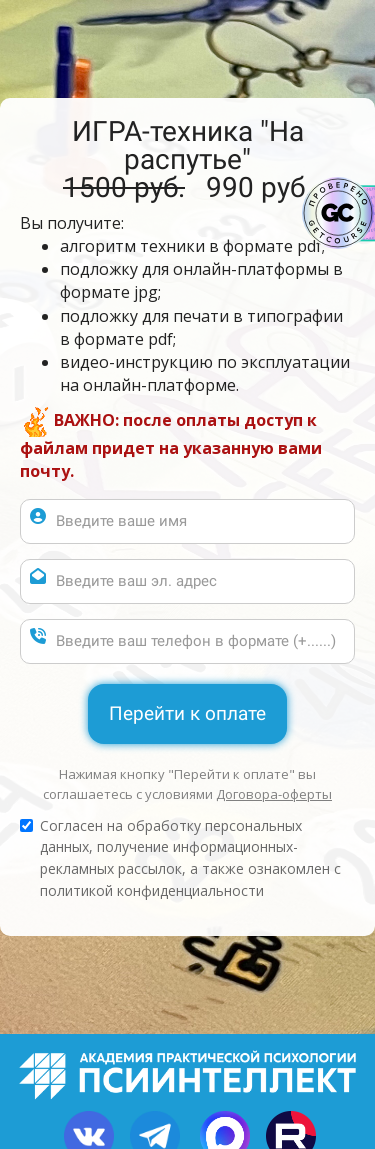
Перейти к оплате (187, 713)
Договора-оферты (274, 794)
